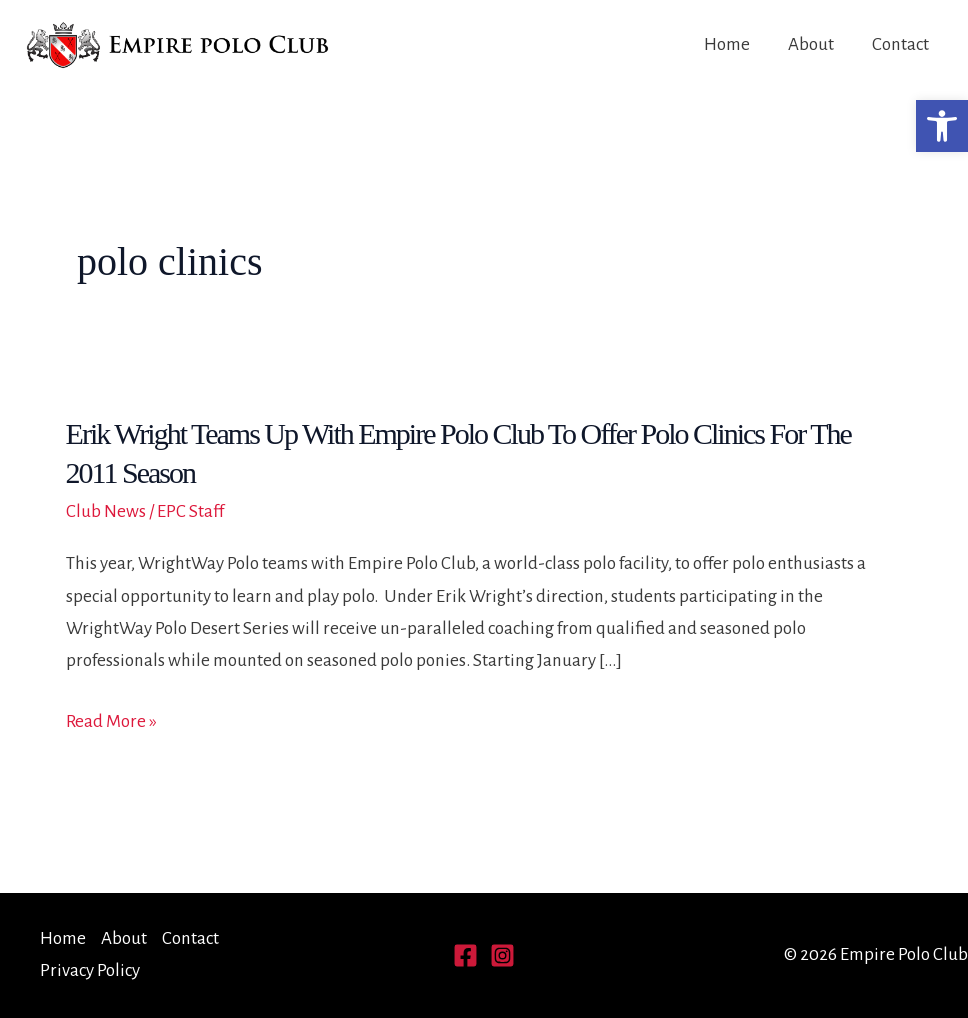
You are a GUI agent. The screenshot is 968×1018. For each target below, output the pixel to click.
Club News (106, 511)
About (811, 44)
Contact (900, 44)
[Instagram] (502, 955)
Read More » (111, 722)
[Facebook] (465, 955)
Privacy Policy (90, 970)
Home (727, 44)
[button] (942, 126)
